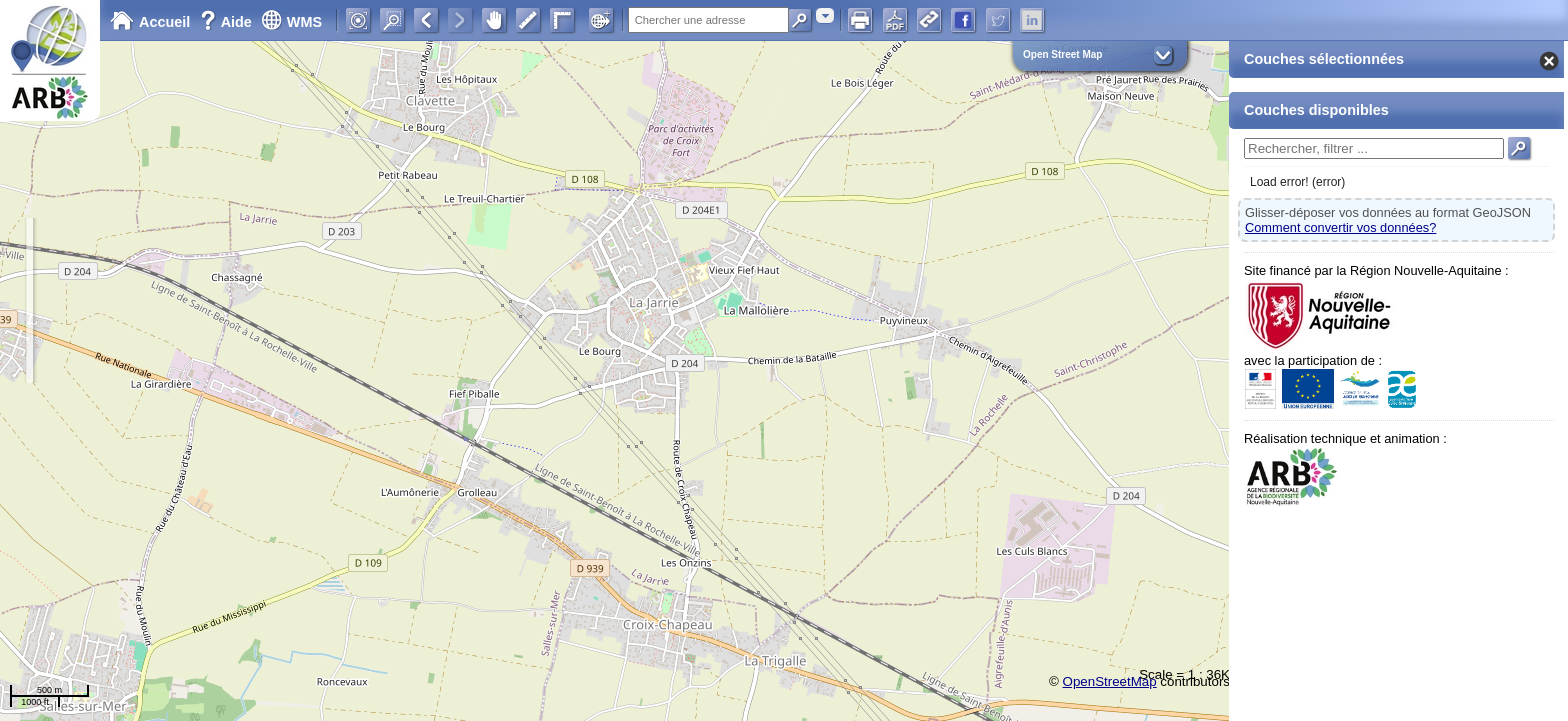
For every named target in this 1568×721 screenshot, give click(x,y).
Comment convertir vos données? (1340, 227)
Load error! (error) (1297, 182)
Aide (228, 22)
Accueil (150, 22)
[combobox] (825, 15)
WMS (291, 22)
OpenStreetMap (1110, 681)
